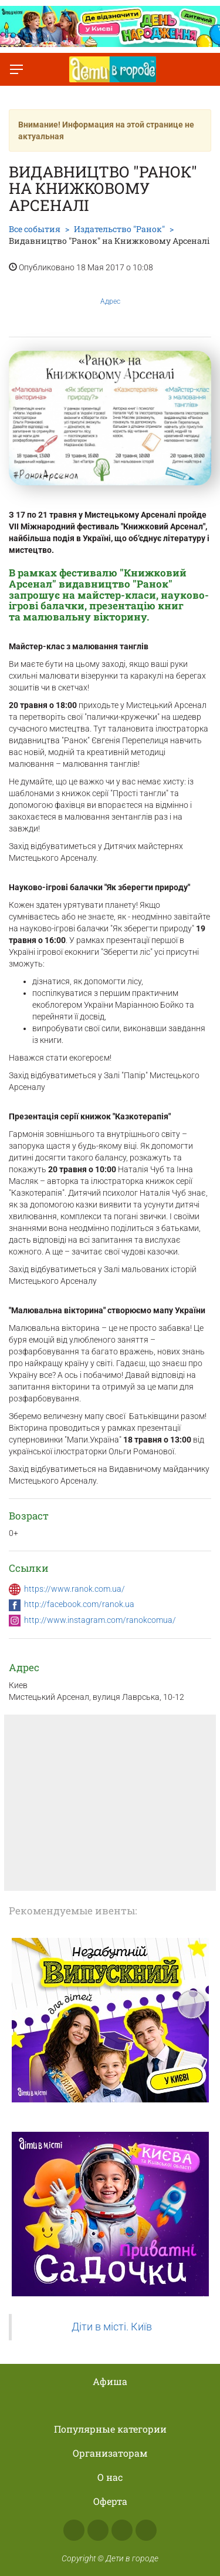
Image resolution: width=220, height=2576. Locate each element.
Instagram (98, 2530)
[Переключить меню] (16, 69)
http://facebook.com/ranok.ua (79, 1604)
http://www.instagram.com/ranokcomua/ (100, 1620)
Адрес (110, 292)
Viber (146, 2530)
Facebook (73, 2530)
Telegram (122, 2530)
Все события (34, 228)
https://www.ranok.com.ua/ (74, 1589)
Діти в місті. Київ (112, 2327)
